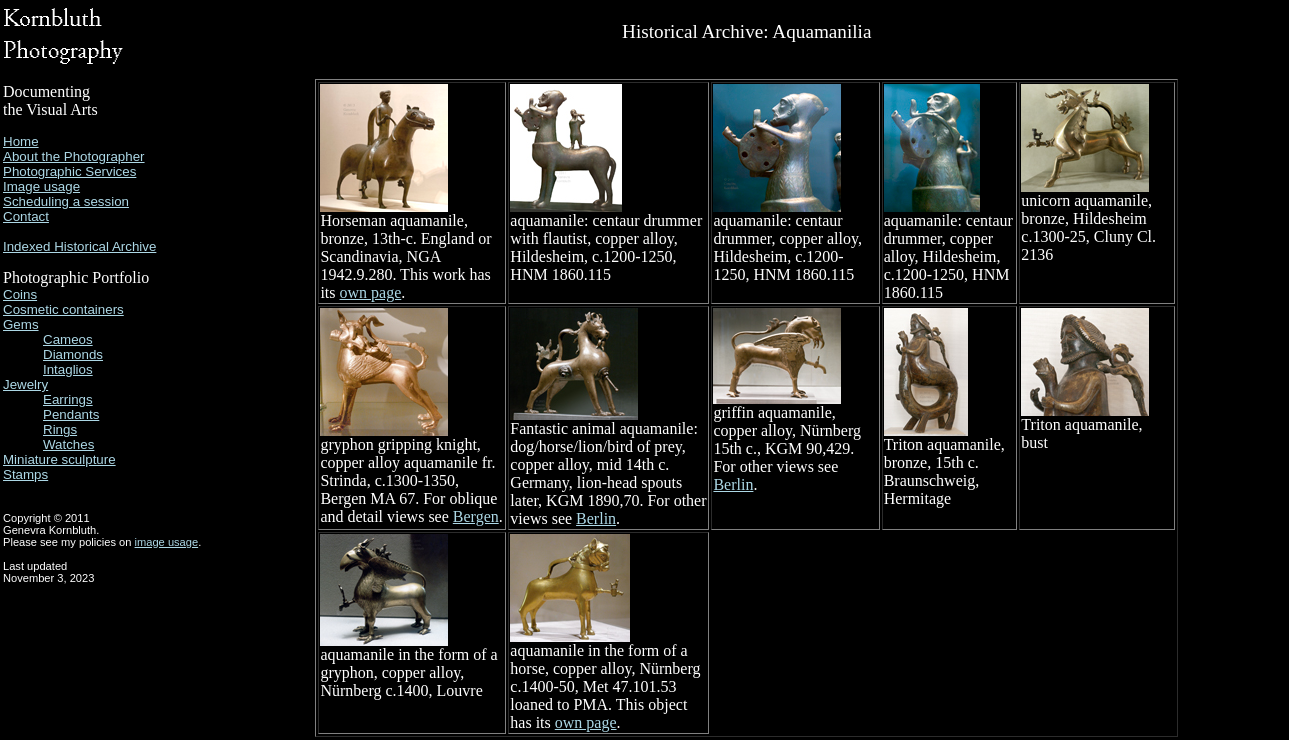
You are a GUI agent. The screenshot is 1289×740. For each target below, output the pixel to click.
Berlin (596, 518)
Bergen (476, 516)
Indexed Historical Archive (79, 246)
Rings (60, 429)
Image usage (41, 186)
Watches (68, 444)
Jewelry (25, 384)
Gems (21, 324)
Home (21, 141)
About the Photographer (74, 156)
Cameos (68, 339)
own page (371, 292)
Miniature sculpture (59, 459)
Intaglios (68, 369)
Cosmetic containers (63, 309)
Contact (26, 216)
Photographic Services (69, 171)
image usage (167, 542)
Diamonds (73, 354)
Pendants (71, 414)
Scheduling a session (66, 201)
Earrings (68, 399)
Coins (20, 294)
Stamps (25, 474)
